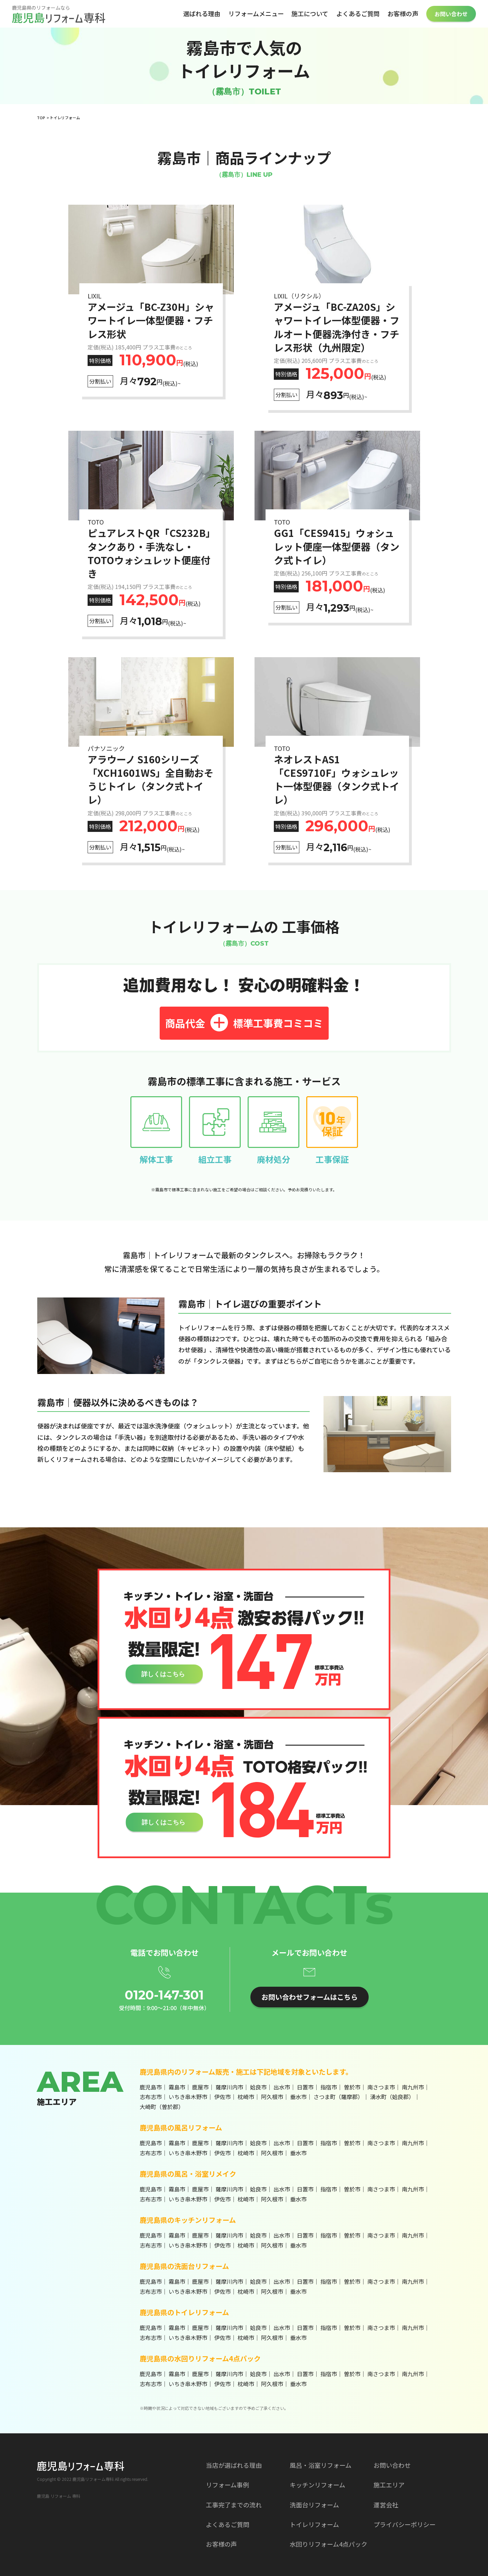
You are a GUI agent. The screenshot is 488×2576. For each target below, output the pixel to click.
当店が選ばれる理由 (234, 2465)
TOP (41, 117)
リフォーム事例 (227, 2484)
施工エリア (389, 2484)
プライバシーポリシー (405, 2524)
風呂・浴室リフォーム (320, 2465)
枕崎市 (246, 2097)
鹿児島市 (151, 2087)
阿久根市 (272, 2097)
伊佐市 (222, 2097)
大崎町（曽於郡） (162, 2106)
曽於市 (352, 2087)
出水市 (281, 2087)
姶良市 (258, 2087)
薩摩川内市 (229, 2087)
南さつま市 (381, 2087)
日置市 (305, 2087)
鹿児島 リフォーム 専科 (58, 2496)
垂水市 (298, 2097)
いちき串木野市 (188, 2097)
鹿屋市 (200, 2087)
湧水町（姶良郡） (392, 2097)
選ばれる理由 (201, 13)
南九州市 (413, 2087)
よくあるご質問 (358, 13)
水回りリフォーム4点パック (328, 2543)
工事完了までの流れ (234, 2504)
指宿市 (328, 2087)
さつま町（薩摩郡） (338, 2097)
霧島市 (177, 2087)
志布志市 (151, 2097)
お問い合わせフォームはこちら (309, 1997)
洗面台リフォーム (314, 2504)
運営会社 (386, 2504)
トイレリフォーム (314, 2524)
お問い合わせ (451, 14)
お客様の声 (402, 13)
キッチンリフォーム (317, 2484)
